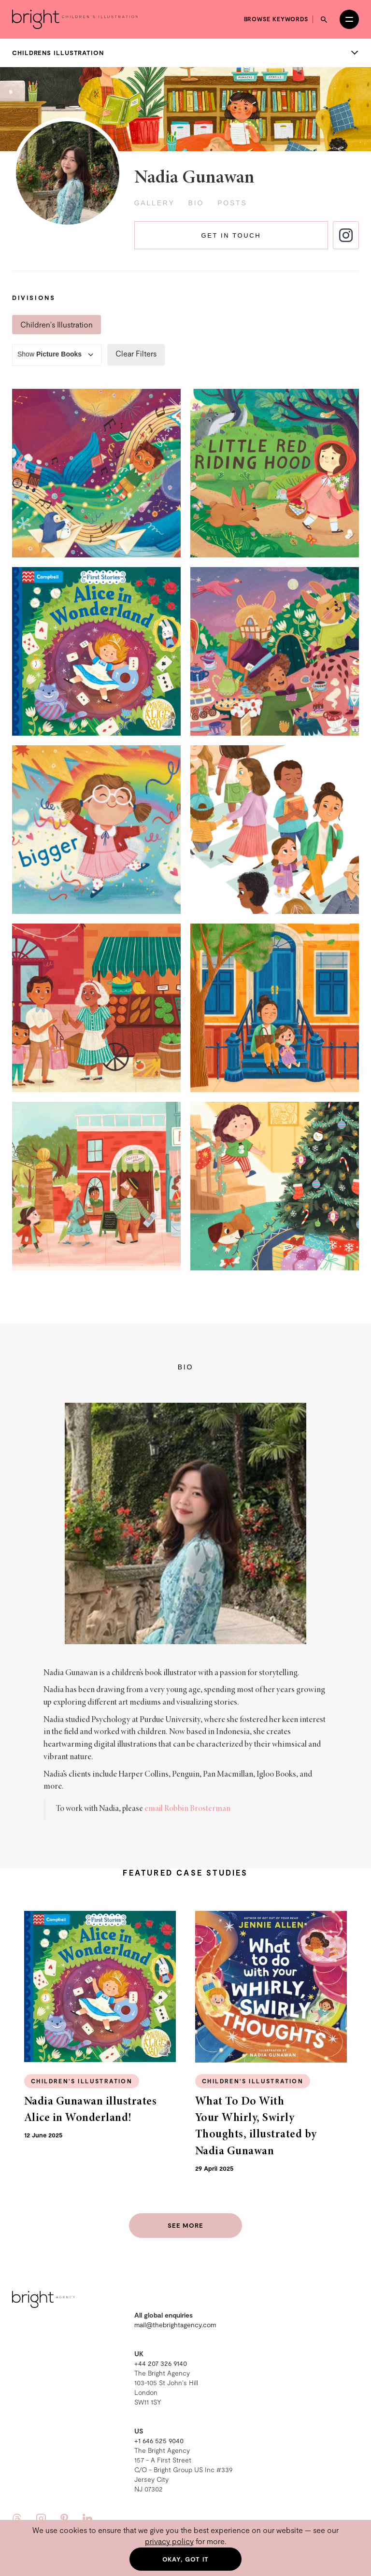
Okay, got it (185, 2559)
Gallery (154, 203)
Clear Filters (136, 353)
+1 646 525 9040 (159, 2440)
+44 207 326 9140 (160, 2363)
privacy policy (169, 2541)
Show (57, 354)
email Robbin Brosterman (187, 1809)
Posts (232, 203)
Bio (196, 203)
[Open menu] (349, 19)
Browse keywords (276, 18)
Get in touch (231, 235)
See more (185, 2225)
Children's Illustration (56, 324)
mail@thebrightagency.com (175, 2324)
